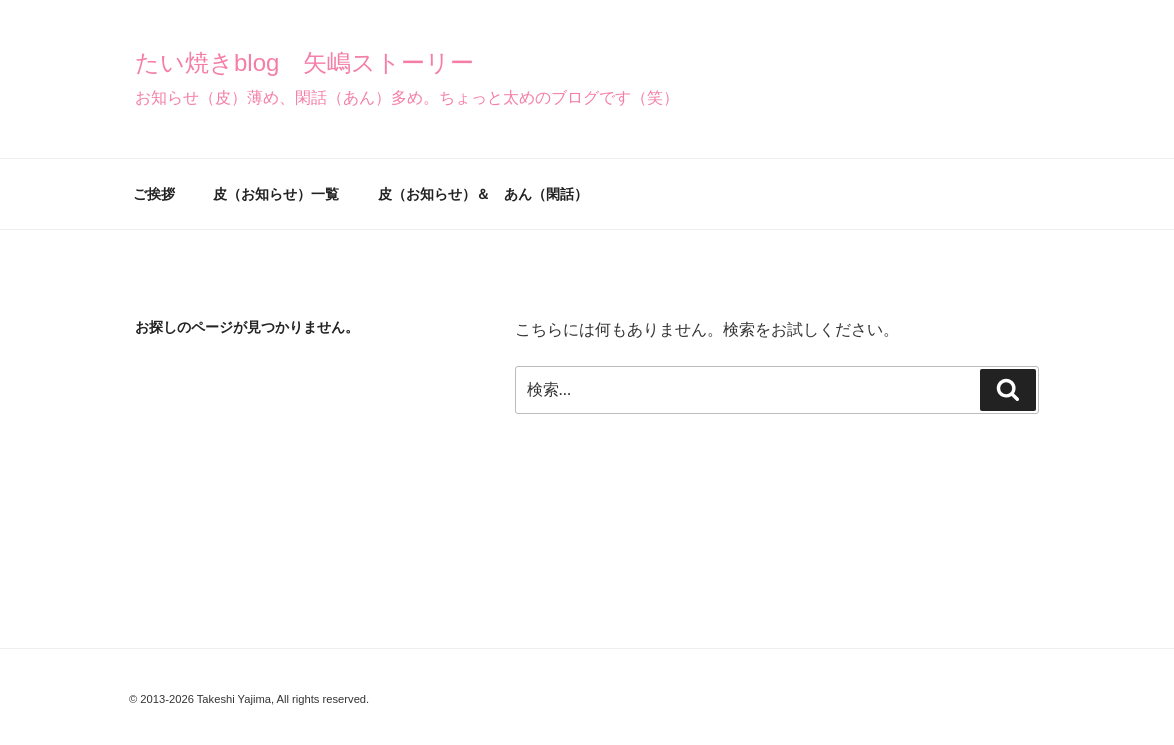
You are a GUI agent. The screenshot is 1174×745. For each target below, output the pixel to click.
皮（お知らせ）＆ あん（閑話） (483, 194)
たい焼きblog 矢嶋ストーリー (304, 62)
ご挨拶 (154, 194)
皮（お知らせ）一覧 (276, 194)
